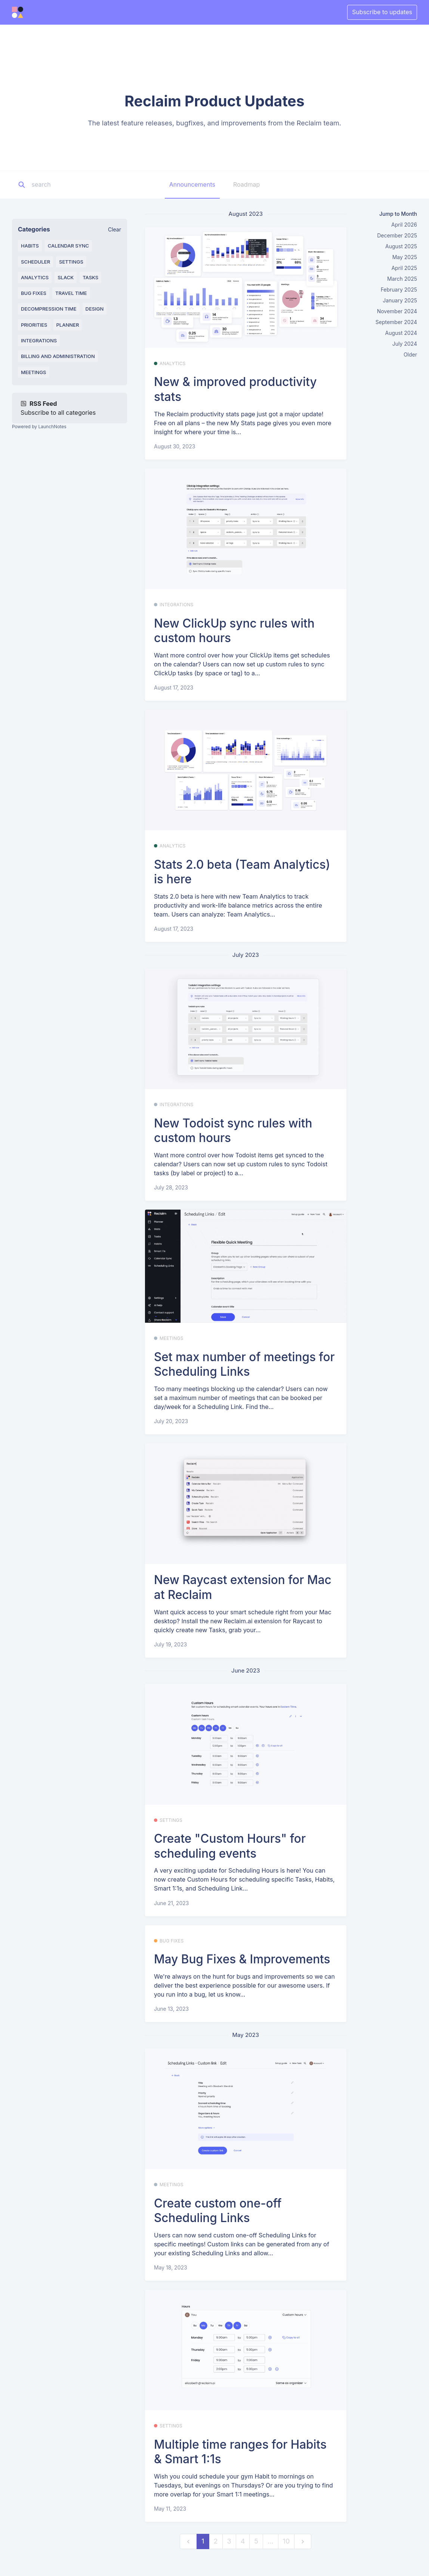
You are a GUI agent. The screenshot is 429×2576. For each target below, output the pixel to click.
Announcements (192, 184)
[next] (302, 2541)
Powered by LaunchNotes (39, 426)
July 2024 (404, 343)
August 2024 (401, 333)
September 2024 (396, 322)
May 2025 (404, 257)
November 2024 (397, 311)
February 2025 (399, 289)
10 (286, 2541)
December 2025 (397, 235)
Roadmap (246, 184)
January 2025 (400, 300)
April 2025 (404, 268)
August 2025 (401, 246)
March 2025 (402, 279)
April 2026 (404, 224)
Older (410, 354)
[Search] (78, 185)
